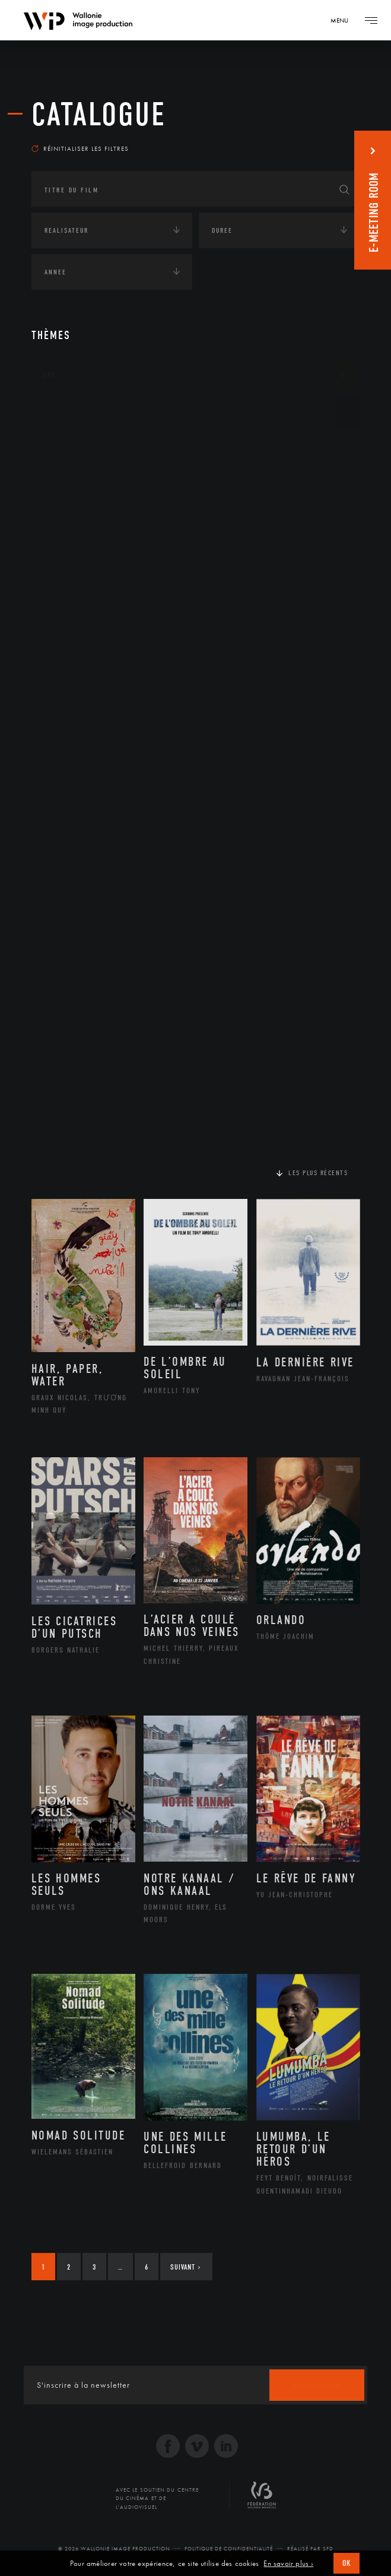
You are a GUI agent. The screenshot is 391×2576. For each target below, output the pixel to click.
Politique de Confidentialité (229, 2548)
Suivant (185, 2266)
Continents (64, 412)
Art (49, 375)
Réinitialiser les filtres (80, 148)
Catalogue (98, 115)
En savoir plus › (288, 2563)
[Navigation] (343, 20)
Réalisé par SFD (310, 2548)
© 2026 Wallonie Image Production (114, 2548)
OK (346, 2563)
